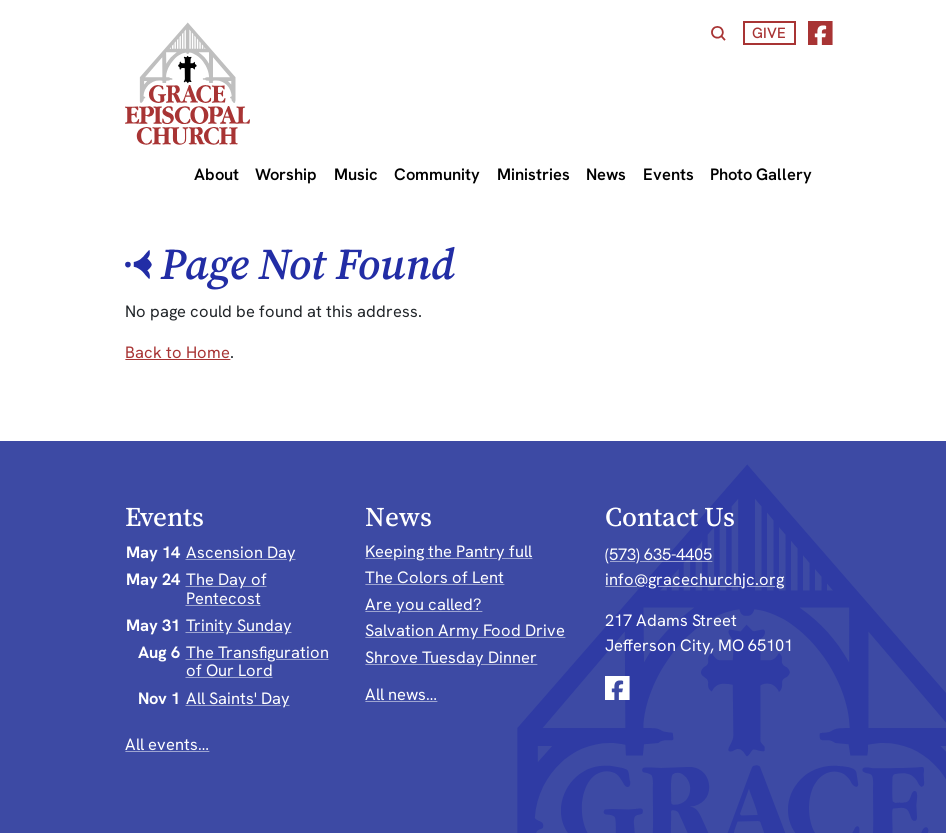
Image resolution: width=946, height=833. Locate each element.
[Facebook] (820, 33)
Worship (286, 174)
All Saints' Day (238, 698)
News (606, 174)
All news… (401, 694)
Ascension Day (241, 552)
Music (356, 174)
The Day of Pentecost (226, 588)
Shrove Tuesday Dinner (451, 657)
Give (769, 32)
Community (437, 174)
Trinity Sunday (239, 625)
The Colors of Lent (434, 577)
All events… (167, 744)
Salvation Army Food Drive (465, 630)
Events (668, 174)
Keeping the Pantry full (448, 551)
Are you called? (423, 604)
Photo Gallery (761, 174)
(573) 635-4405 (658, 554)
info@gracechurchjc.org (694, 579)
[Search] (718, 33)
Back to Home (177, 352)
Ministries (533, 174)
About (216, 174)
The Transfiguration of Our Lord (257, 661)
